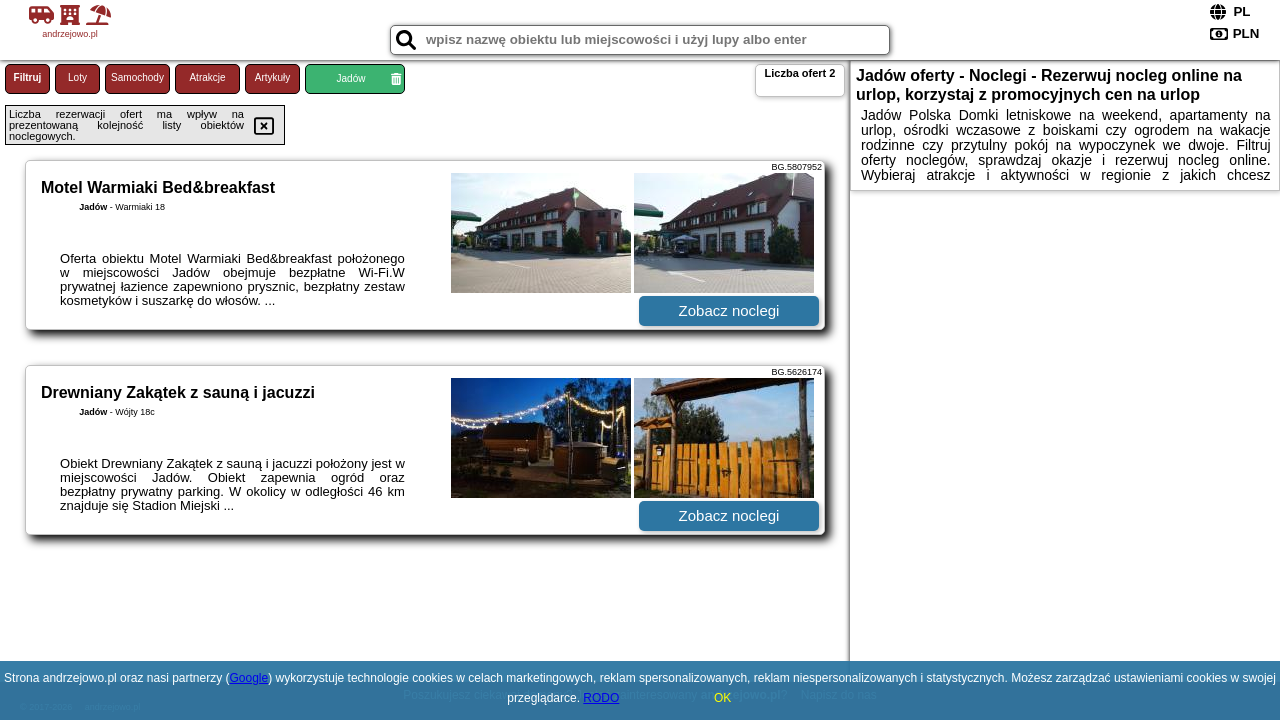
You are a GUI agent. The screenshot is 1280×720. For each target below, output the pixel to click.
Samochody (137, 77)
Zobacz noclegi (729, 310)
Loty (77, 77)
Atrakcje (207, 77)
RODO (601, 698)
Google (249, 678)
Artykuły (273, 77)
